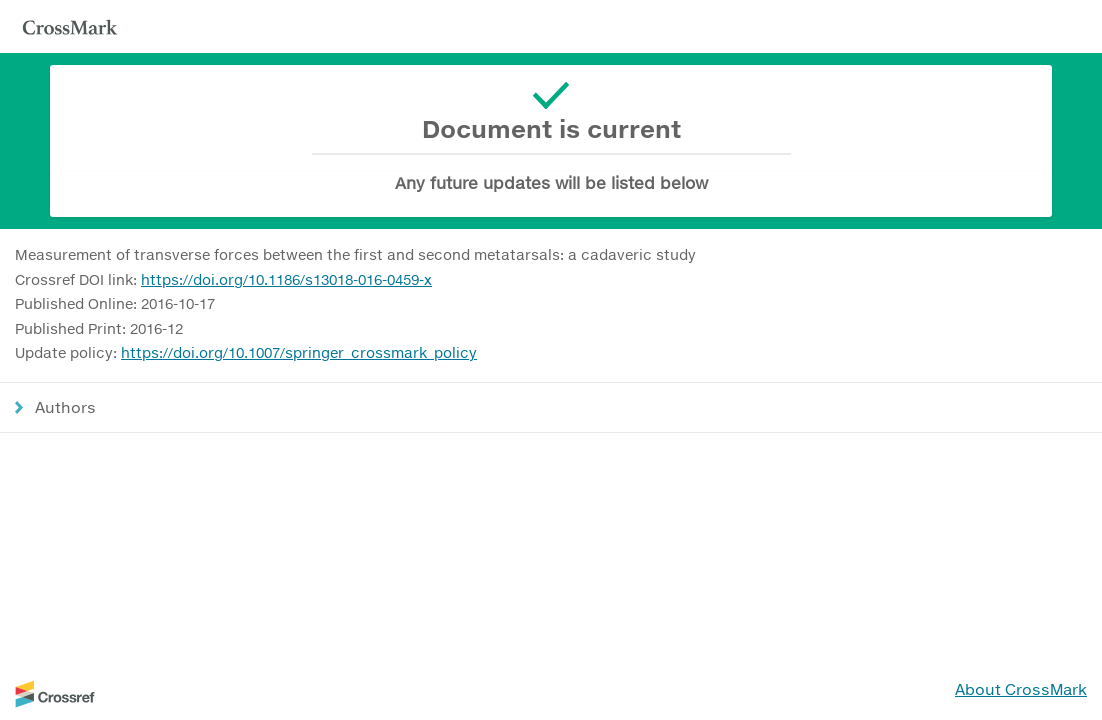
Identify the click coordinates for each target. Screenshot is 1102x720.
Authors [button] (65, 407)
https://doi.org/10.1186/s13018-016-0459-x (286, 279)
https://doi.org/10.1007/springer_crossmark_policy (299, 352)
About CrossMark (1021, 689)
